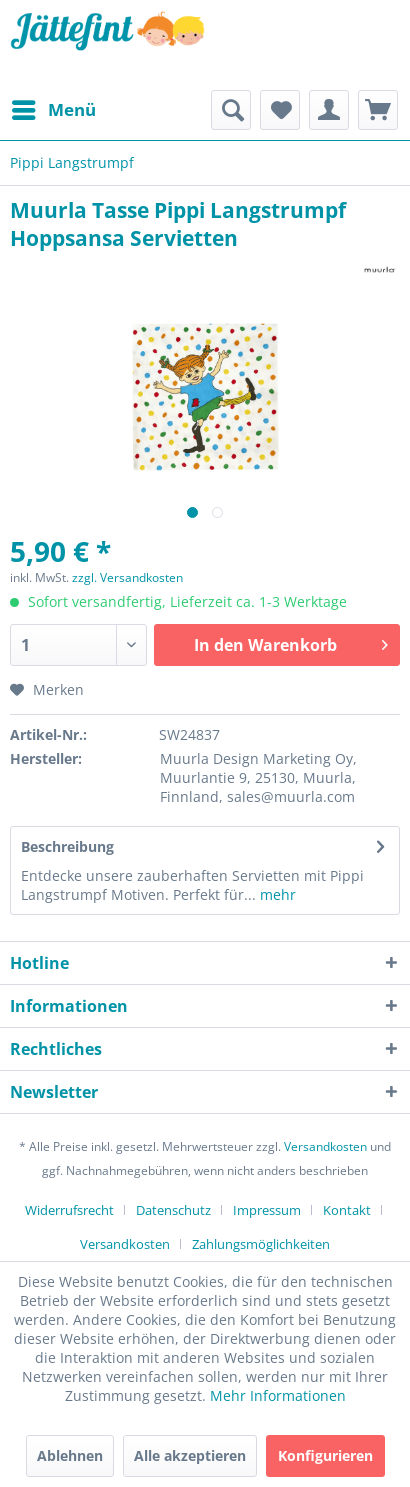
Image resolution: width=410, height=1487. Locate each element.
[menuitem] (53, 110)
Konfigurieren (325, 1455)
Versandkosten (325, 1146)
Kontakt (347, 1210)
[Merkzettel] (280, 110)
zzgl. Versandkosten (127, 577)
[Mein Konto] (329, 110)
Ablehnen (70, 1455)
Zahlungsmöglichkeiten (261, 1244)
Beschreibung (67, 846)
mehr (276, 894)
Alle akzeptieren (190, 1455)
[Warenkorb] (378, 110)
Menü (54, 107)
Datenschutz (173, 1210)
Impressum (267, 1210)
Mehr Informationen (278, 1395)
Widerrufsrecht (69, 1210)
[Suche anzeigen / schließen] (231, 110)
